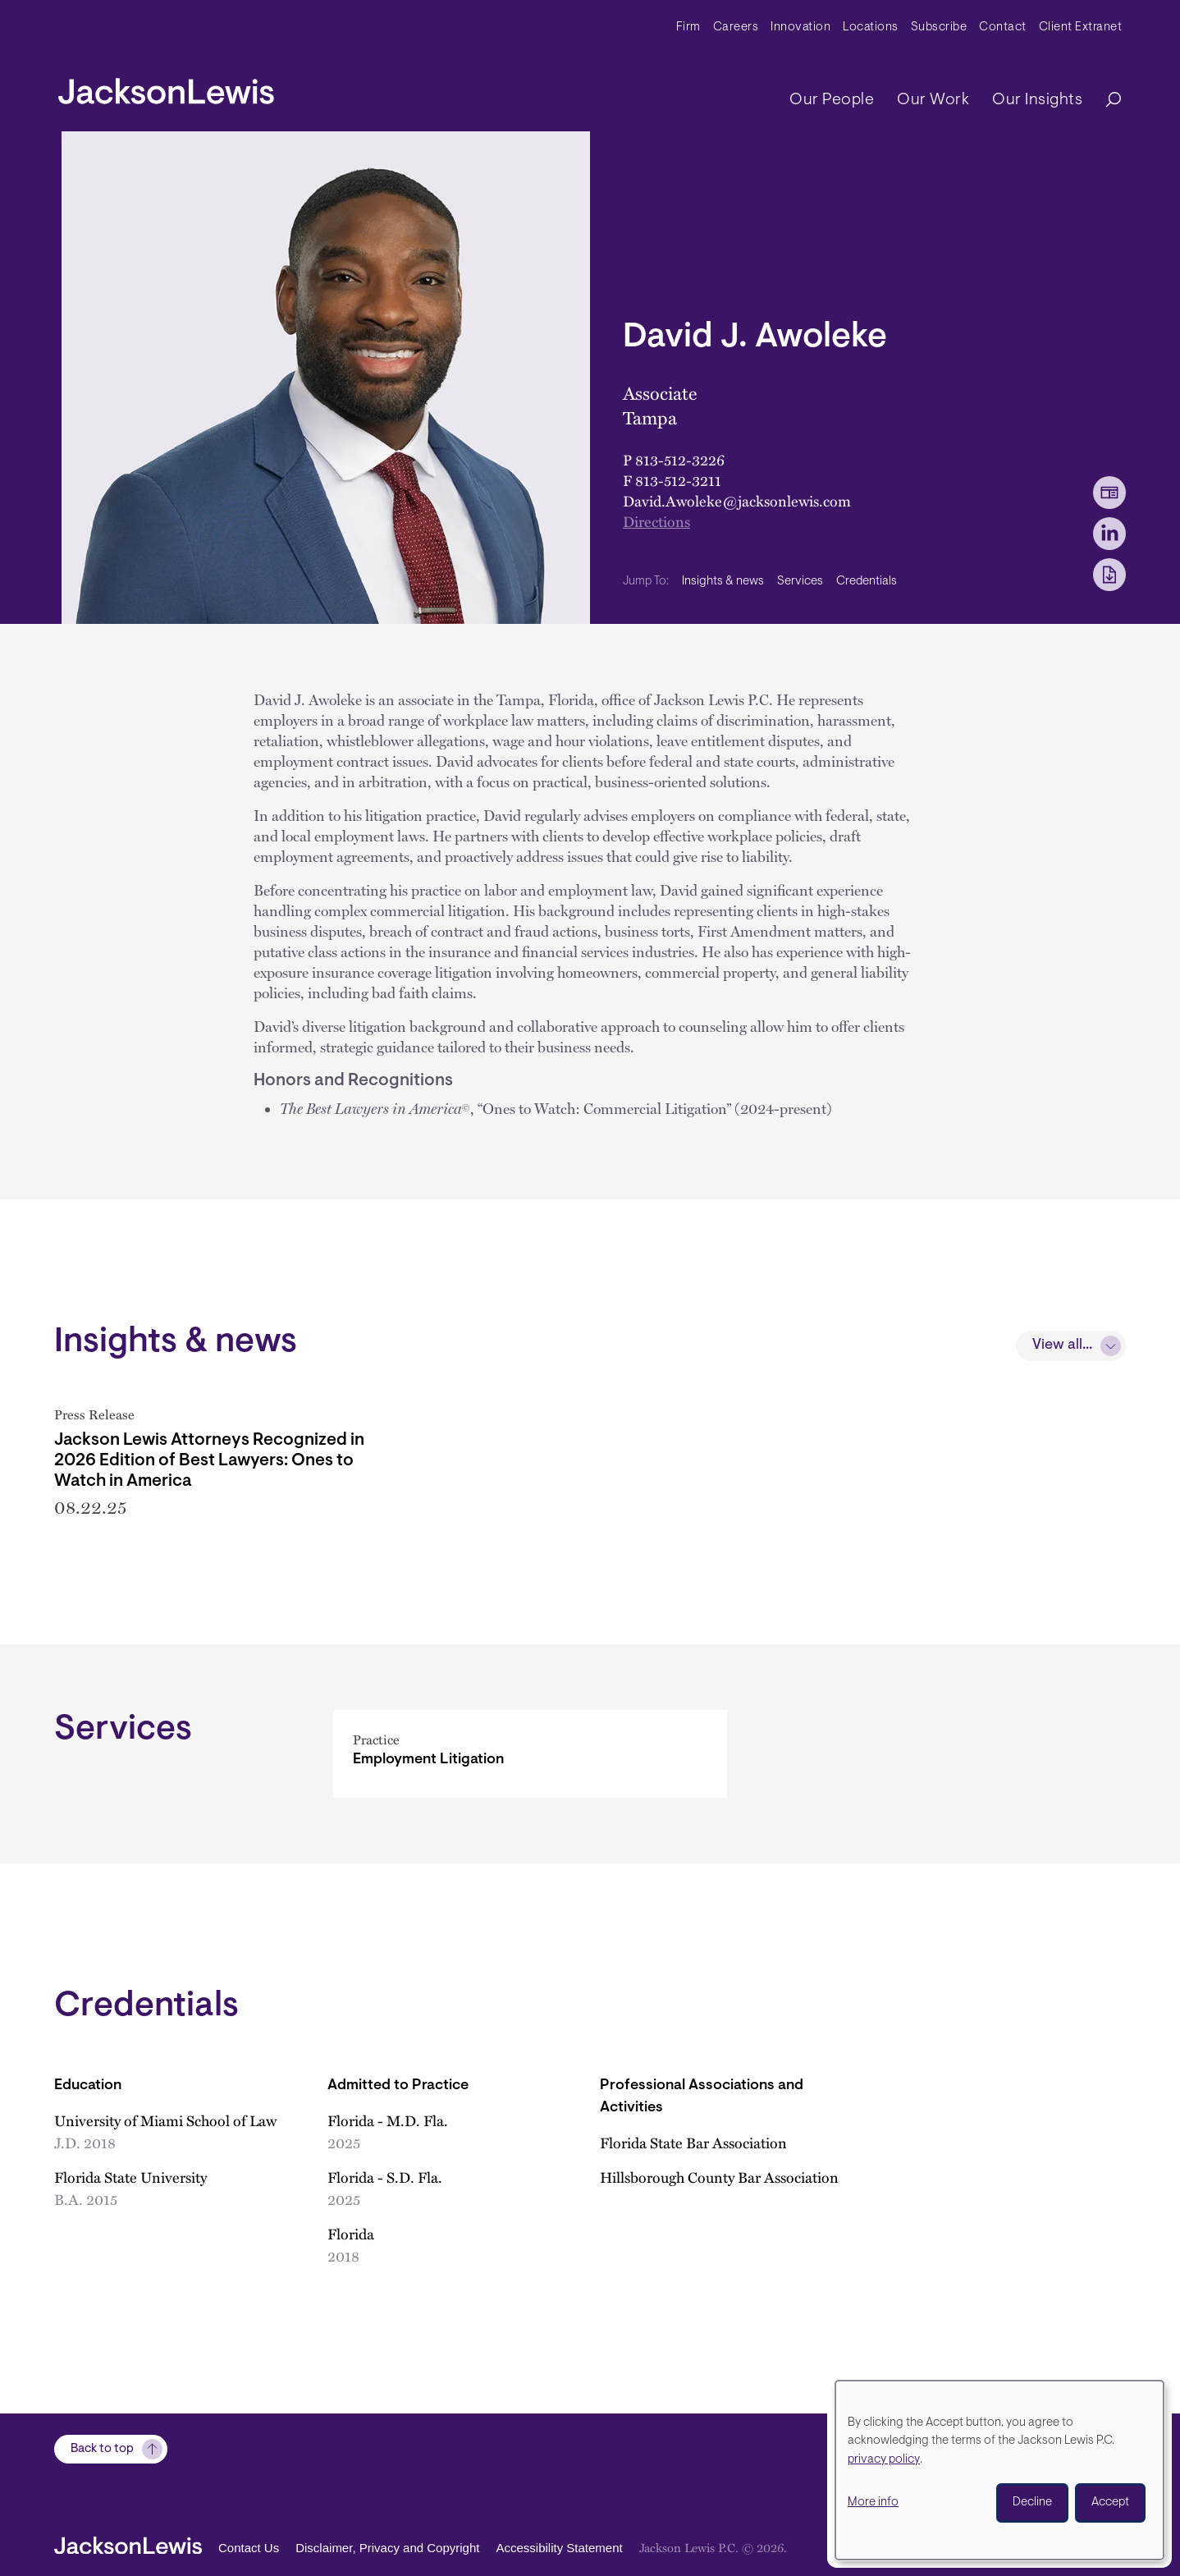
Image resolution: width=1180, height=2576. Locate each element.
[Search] (1105, 100)
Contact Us (248, 2548)
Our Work (933, 100)
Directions (656, 521)
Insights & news (723, 581)
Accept (1110, 2502)
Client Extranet (1081, 27)
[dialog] (999, 2470)
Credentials (866, 581)
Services (800, 581)
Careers (736, 27)
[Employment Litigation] (530, 1777)
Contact (1003, 27)
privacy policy (884, 2460)
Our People (831, 100)
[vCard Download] (1109, 492)
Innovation (800, 27)
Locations (871, 27)
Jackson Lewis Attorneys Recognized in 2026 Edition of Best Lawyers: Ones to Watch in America (209, 1461)
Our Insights (1037, 100)
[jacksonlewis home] (166, 87)
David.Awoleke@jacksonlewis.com (737, 500)
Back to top (102, 2449)
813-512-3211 (678, 480)
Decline (1032, 2502)
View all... (1062, 1345)
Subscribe (939, 27)
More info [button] (873, 2502)
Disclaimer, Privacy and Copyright (387, 2548)
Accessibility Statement (559, 2548)
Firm (688, 27)
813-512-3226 (680, 459)
